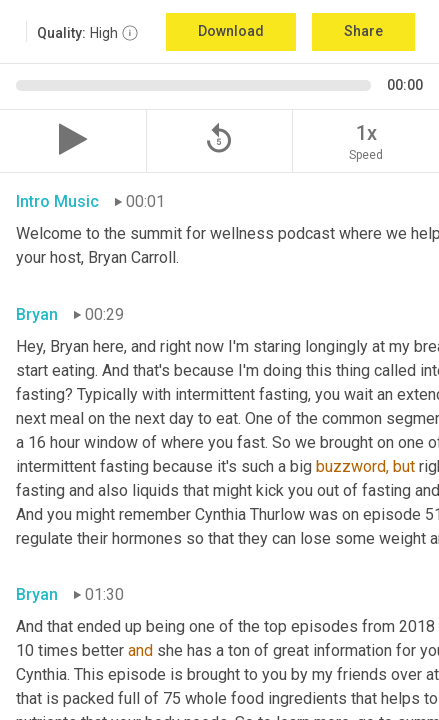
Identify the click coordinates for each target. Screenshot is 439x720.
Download (231, 31)
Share (363, 31)
